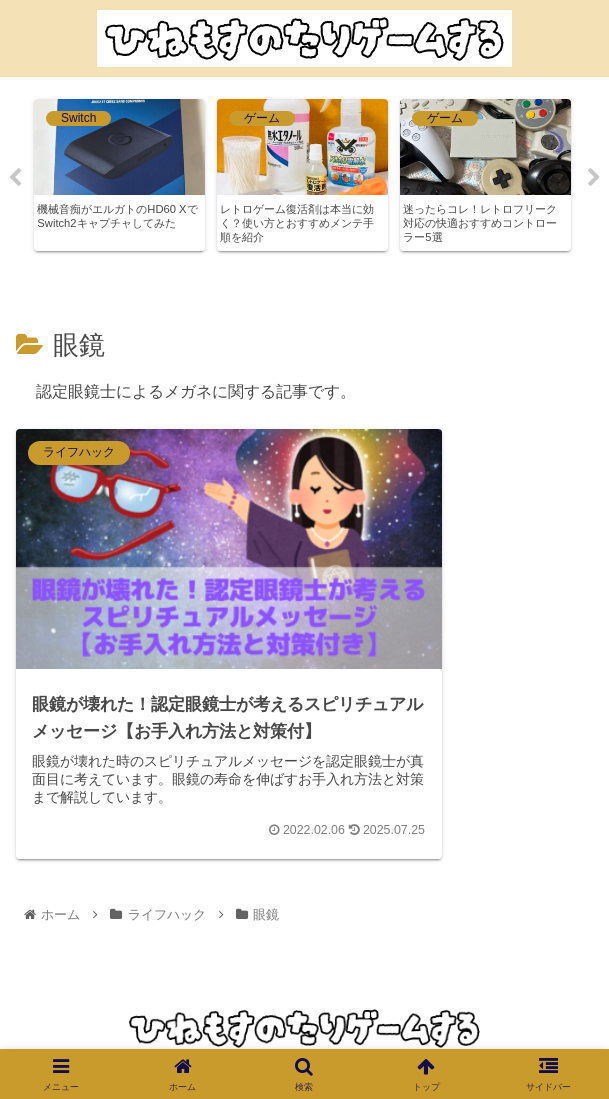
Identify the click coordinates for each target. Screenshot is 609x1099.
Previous (15, 178)
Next (594, 178)
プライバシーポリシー (304, 1040)
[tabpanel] (119, 175)
